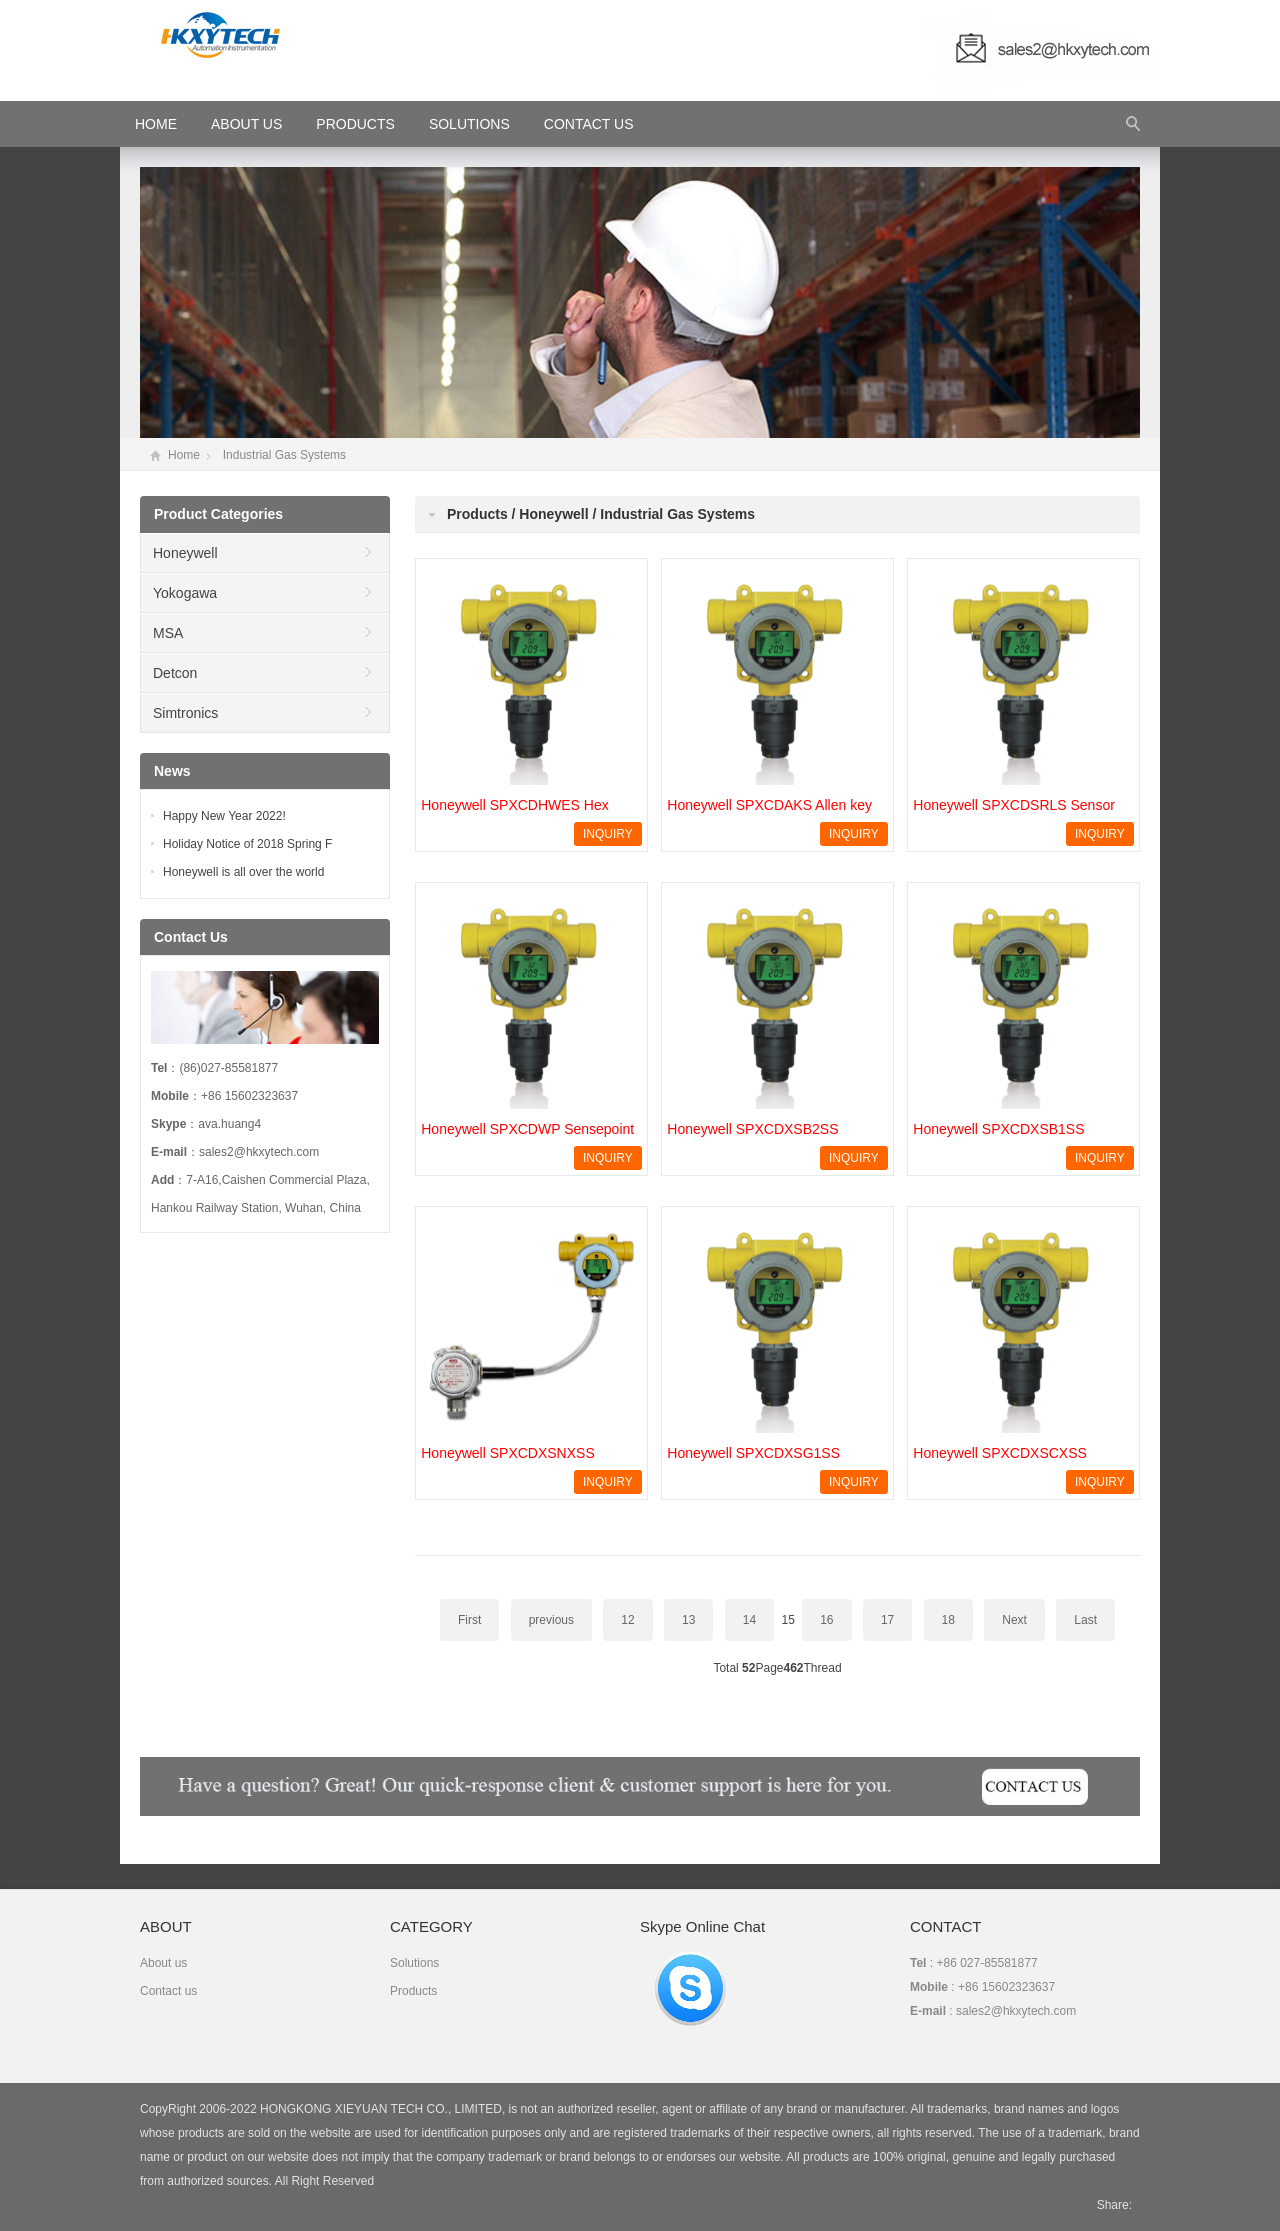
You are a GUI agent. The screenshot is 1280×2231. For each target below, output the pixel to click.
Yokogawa (185, 593)
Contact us (168, 1991)
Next (1014, 1620)
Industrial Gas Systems (284, 455)
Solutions (469, 124)
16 (826, 1620)
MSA (168, 633)
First (469, 1620)
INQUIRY (608, 834)
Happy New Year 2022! (224, 816)
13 (688, 1620)
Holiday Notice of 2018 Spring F (247, 844)
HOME (156, 124)
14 (749, 1620)
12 (627, 1620)
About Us (246, 124)
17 (887, 1620)
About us (163, 1963)
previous (551, 1620)
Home (184, 455)
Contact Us (589, 124)
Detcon (175, 673)
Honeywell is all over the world (243, 872)
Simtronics (185, 713)
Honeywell (185, 553)
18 (948, 1620)
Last (1085, 1620)
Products (355, 124)
